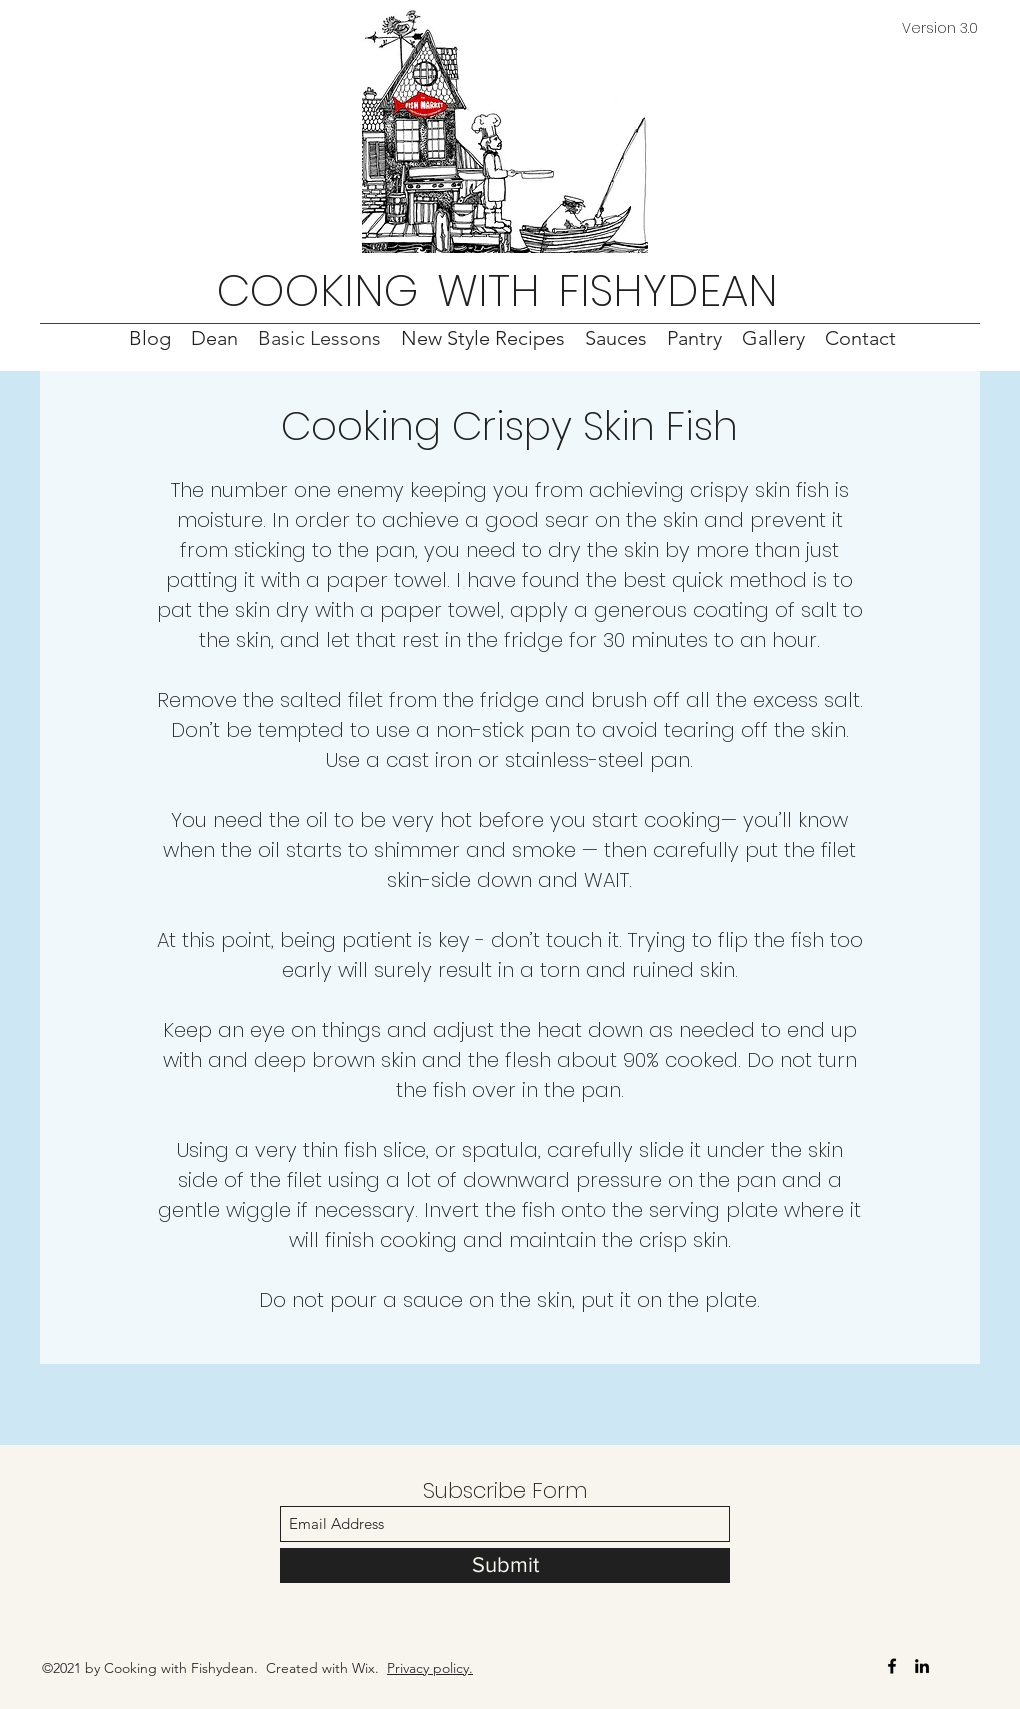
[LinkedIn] (922, 1666)
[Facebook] (892, 1666)
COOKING (318, 290)
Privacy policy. (430, 1668)
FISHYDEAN (668, 290)
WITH (488, 290)
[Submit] (505, 1565)
